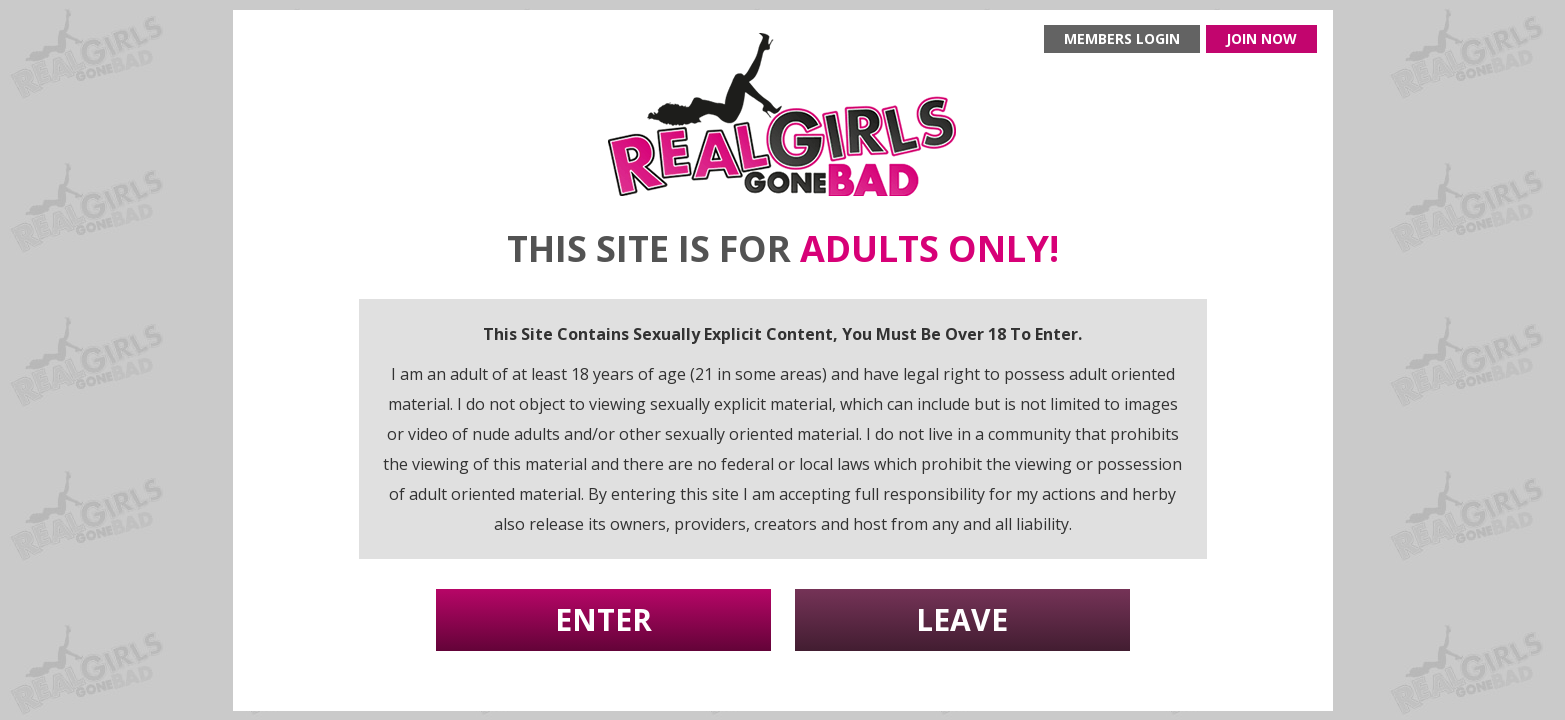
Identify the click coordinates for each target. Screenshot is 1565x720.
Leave (962, 619)
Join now (1261, 38)
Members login (1122, 38)
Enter (603, 619)
